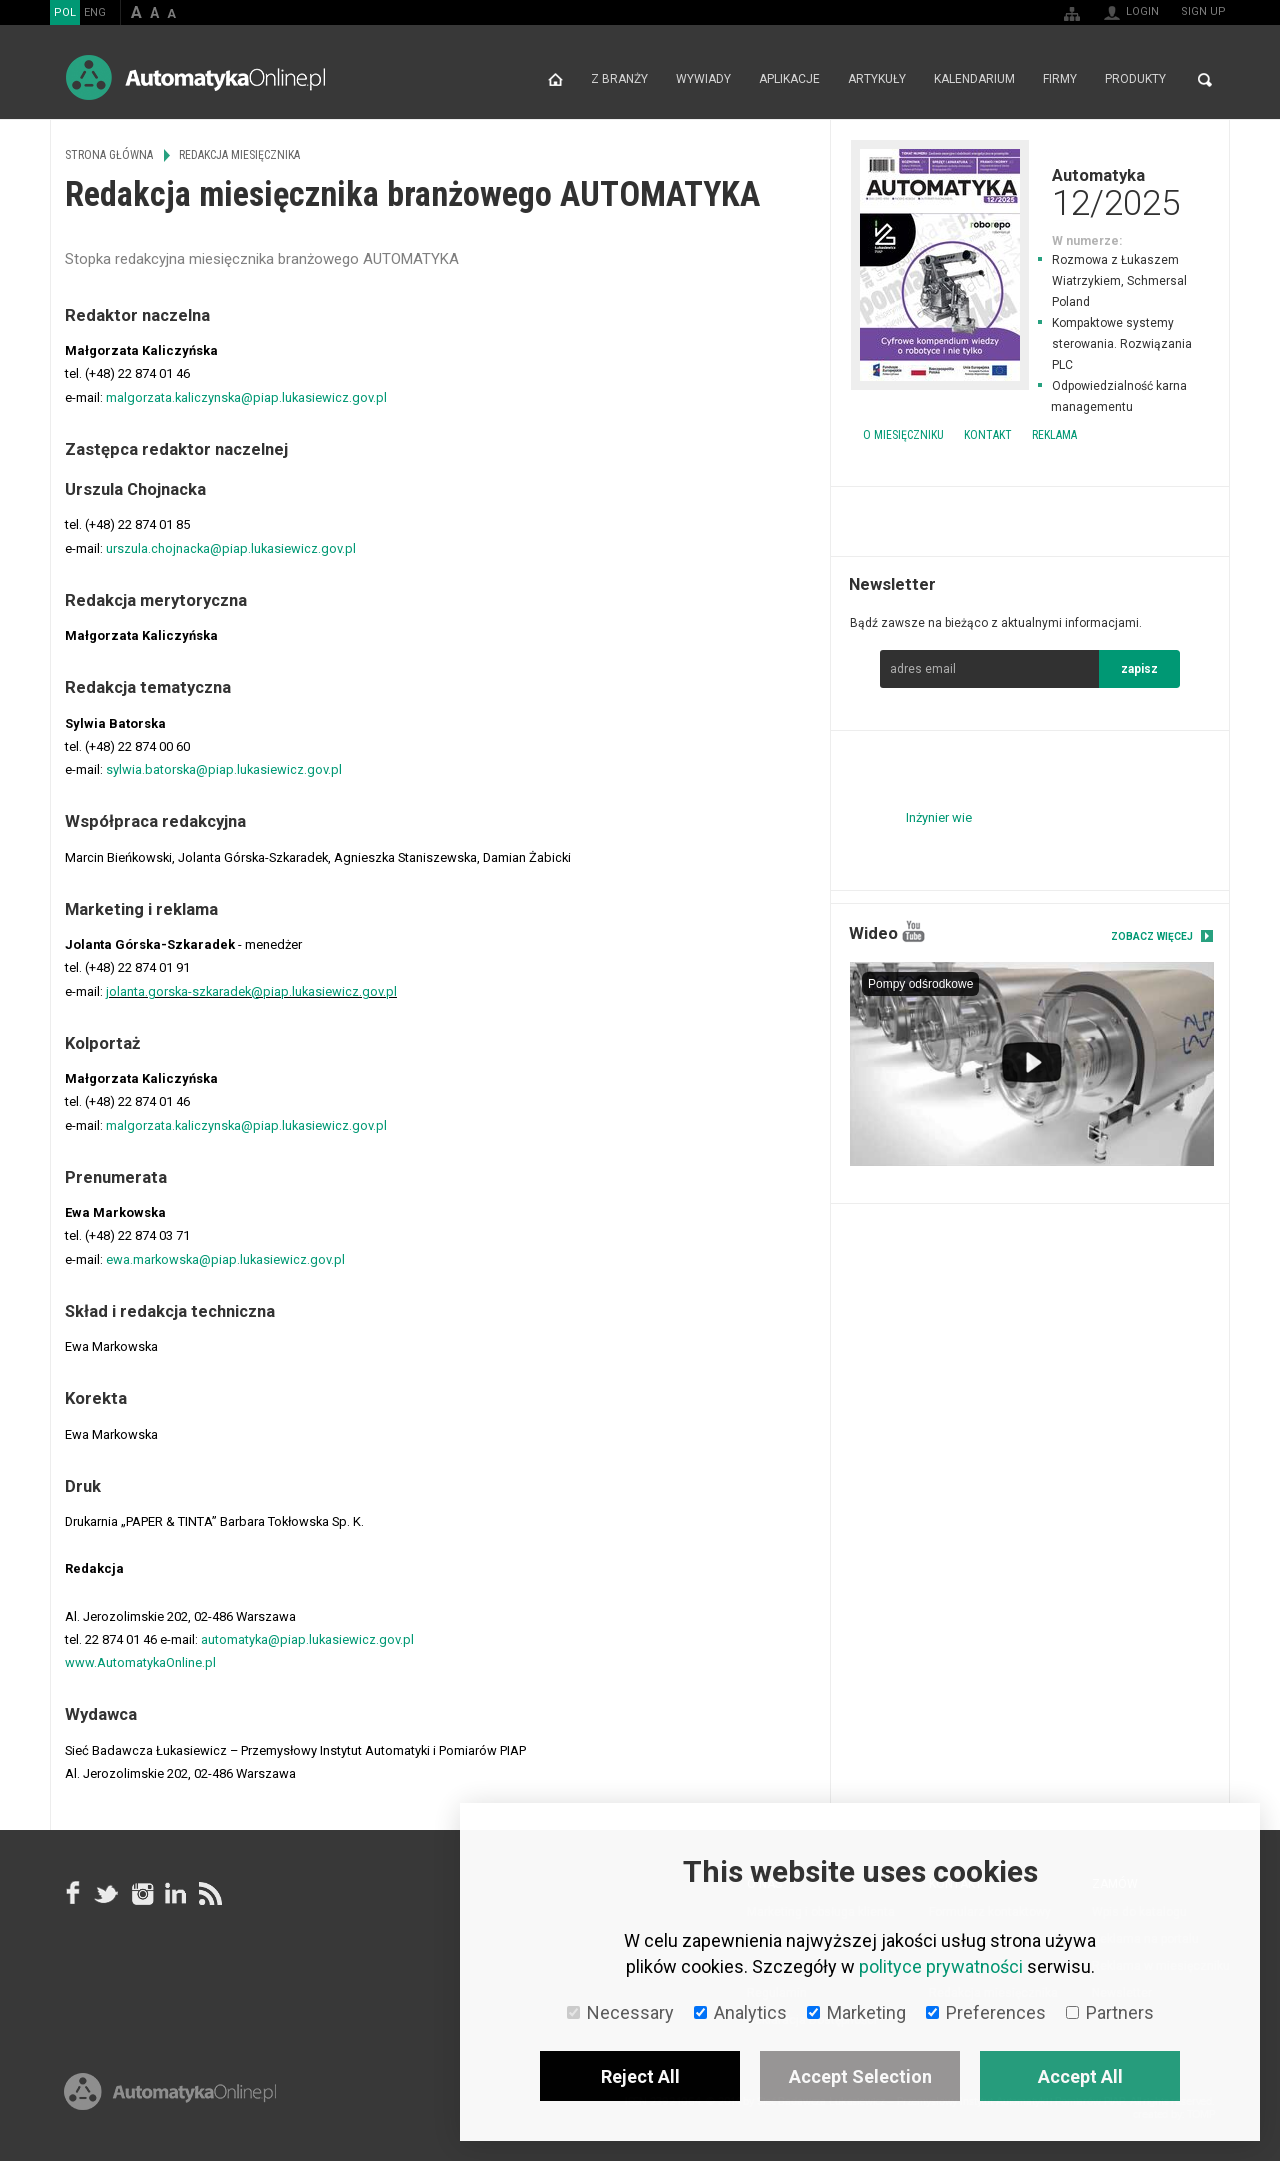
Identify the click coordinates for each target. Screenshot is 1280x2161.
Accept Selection (860, 2076)
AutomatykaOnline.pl (195, 77)
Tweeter (107, 1893)
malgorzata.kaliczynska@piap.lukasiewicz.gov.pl (246, 397)
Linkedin (175, 1893)
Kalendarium (974, 80)
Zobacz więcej (1152, 936)
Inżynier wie (939, 817)
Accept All (1080, 2076)
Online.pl (170, 2098)
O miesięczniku (903, 435)
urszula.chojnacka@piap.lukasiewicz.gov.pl (231, 548)
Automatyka (1030, 192)
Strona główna (555, 80)
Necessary (620, 2012)
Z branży (619, 80)
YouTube (913, 931)
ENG (95, 12)
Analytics (740, 2012)
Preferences (986, 2012)
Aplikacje (789, 80)
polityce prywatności (941, 1966)
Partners (1110, 2012)
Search (1205, 80)
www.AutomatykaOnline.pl (140, 1662)
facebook (73, 1893)
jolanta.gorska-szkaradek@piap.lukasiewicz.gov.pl (251, 991)
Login (1142, 11)
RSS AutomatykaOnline (209, 1893)
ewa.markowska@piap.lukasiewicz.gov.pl (225, 1259)
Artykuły (877, 80)
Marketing (856, 2012)
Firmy (1060, 80)
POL (65, 12)
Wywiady (703, 80)
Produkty (1135, 80)
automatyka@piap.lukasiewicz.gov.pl (307, 1639)
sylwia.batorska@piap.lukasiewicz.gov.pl (224, 769)
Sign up (1203, 11)
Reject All (640, 2076)
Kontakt (988, 435)
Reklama (1054, 435)
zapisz (1139, 669)
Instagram (141, 1893)
